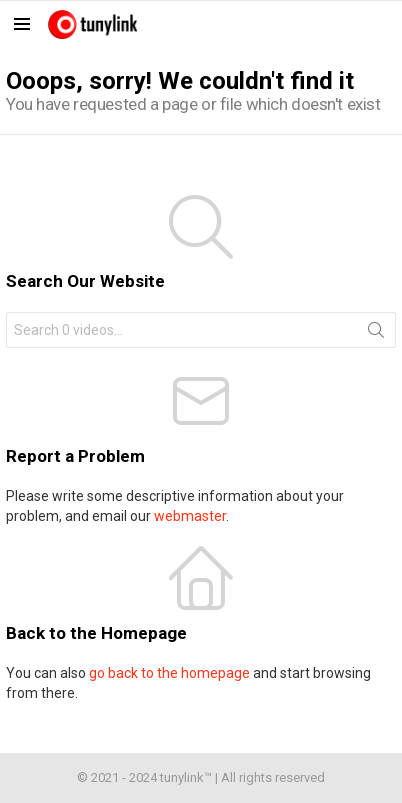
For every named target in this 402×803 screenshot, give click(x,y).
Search (376, 334)
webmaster (190, 516)
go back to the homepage (169, 673)
